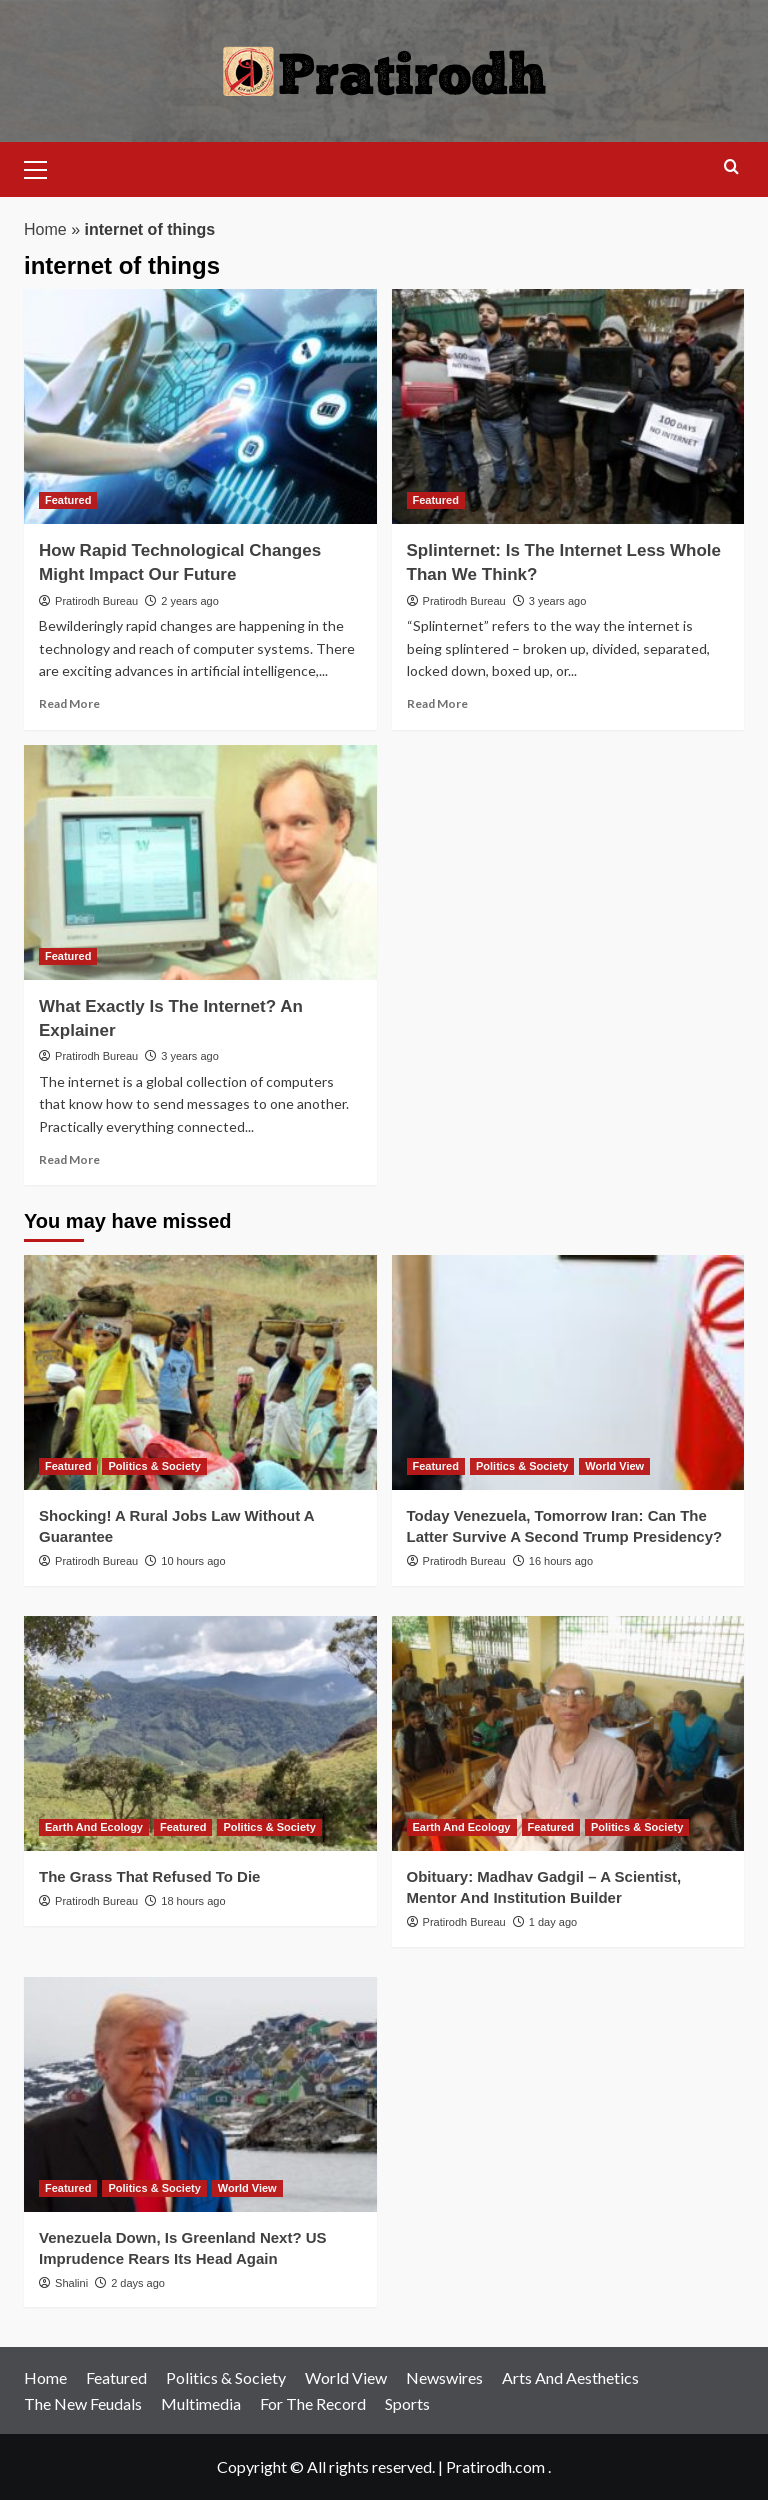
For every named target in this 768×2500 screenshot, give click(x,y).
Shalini (71, 2283)
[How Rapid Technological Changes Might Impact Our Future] (200, 406)
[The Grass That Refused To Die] (200, 1733)
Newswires (444, 2377)
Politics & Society (226, 2377)
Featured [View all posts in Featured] (68, 500)
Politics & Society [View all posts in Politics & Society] (154, 1466)
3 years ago (557, 601)
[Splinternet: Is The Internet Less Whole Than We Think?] (568, 406)
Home (45, 229)
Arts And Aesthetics (570, 2377)
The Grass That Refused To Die (149, 1876)
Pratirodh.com (495, 2466)
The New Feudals (83, 2403)
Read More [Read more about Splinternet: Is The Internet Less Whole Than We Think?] (437, 703)
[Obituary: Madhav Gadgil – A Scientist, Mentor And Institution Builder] (568, 1733)
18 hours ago (193, 1901)
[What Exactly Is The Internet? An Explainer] (200, 862)
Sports (407, 2403)
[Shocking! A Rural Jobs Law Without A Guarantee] (200, 1372)
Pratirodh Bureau (96, 601)
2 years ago (189, 601)
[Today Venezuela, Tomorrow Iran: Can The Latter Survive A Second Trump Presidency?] (568, 1372)
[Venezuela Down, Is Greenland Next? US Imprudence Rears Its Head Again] (200, 2094)
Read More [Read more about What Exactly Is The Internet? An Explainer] (69, 1159)
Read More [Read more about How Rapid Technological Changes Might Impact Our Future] (69, 703)
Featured (116, 2377)
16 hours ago (561, 1561)
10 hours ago (193, 1561)
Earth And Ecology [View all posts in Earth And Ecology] (94, 1827)
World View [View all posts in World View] (614, 1466)
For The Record (313, 2403)
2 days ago (138, 2283)
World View (346, 2377)
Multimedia (201, 2403)
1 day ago (553, 1922)
